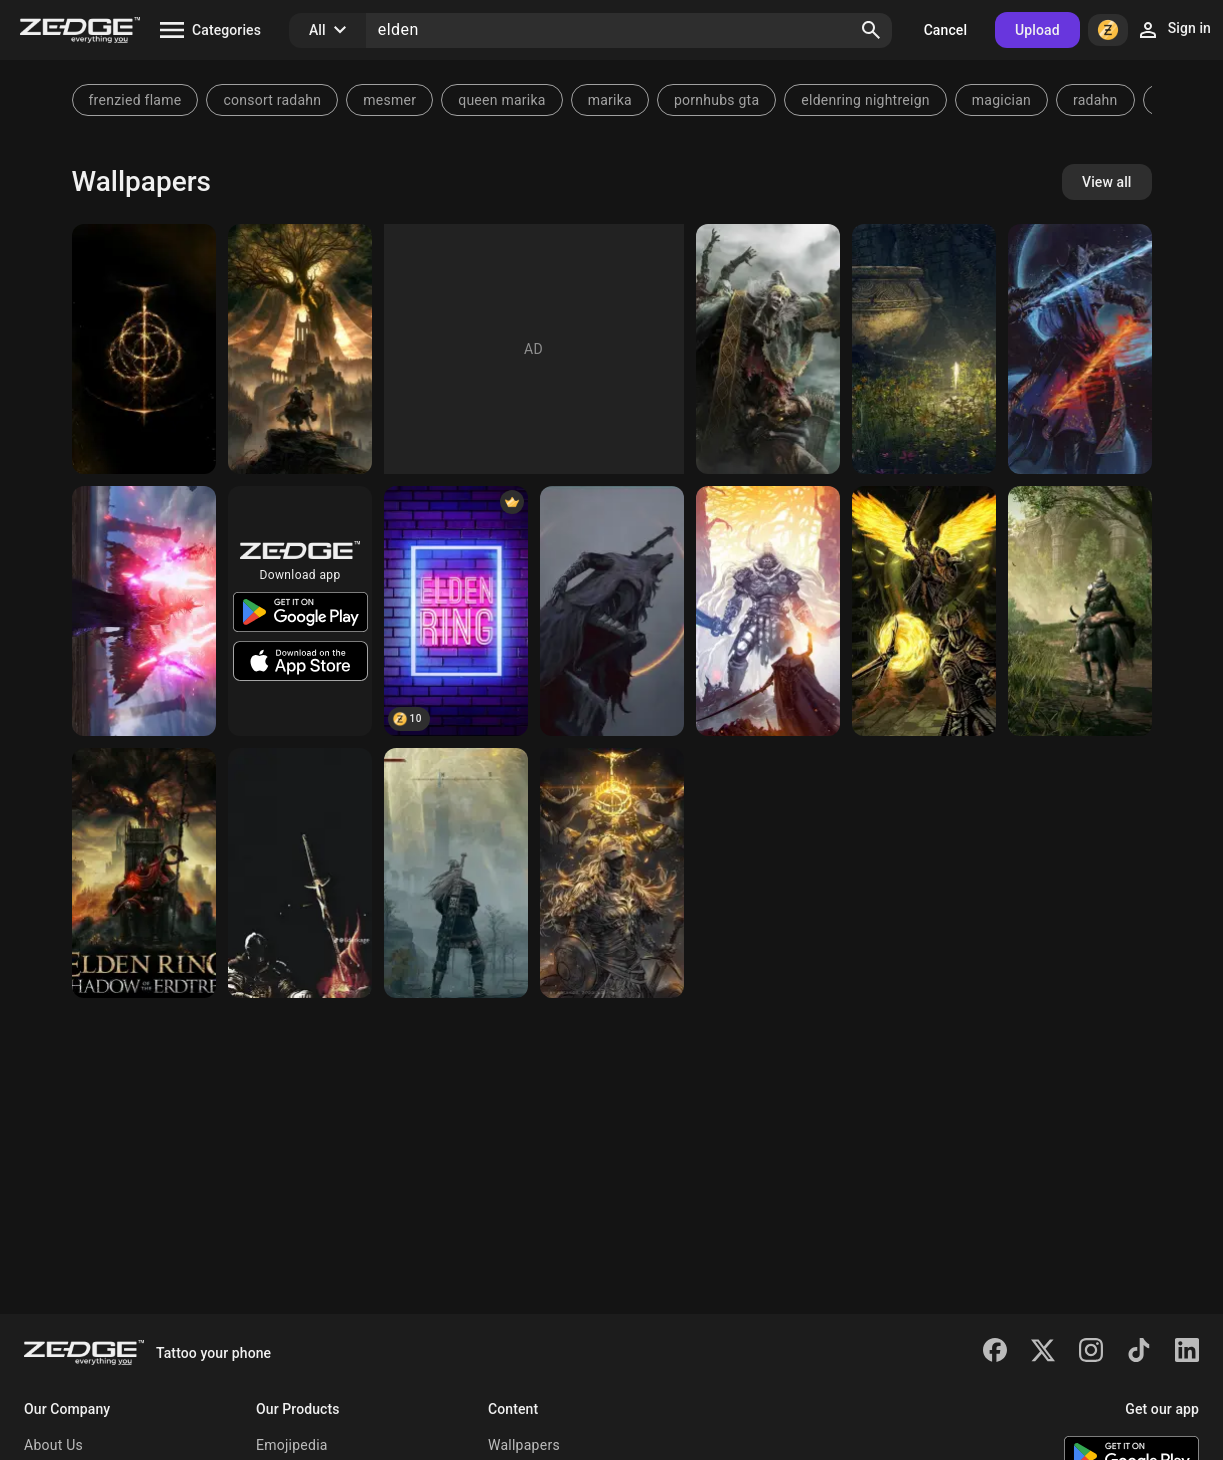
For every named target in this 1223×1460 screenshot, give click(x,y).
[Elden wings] (924, 611)
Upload (1037, 30)
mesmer (389, 100)
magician (1001, 100)
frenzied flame (135, 100)
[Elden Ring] (144, 349)
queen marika (501, 100)
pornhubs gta (716, 100)
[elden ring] (768, 349)
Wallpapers (524, 1445)
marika (610, 100)
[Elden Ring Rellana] (1080, 349)
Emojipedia (292, 1445)
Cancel (945, 30)
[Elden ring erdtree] (456, 873)
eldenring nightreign (865, 100)
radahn (1095, 100)
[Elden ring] (300, 873)
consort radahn (272, 100)
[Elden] (144, 611)
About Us (53, 1445)
